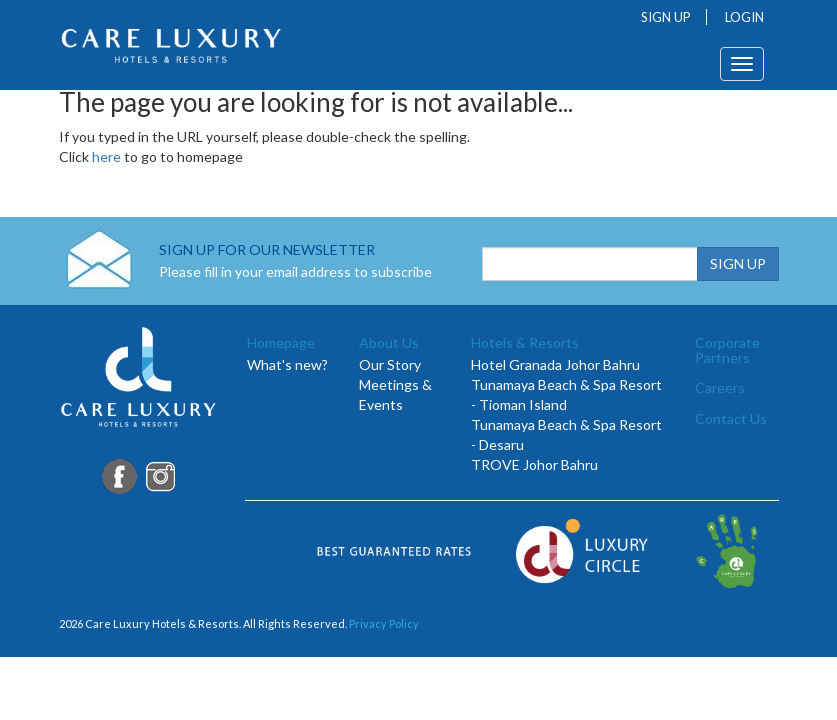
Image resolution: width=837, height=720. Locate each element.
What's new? (287, 364)
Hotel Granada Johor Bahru (555, 364)
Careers (720, 387)
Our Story (390, 364)
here (106, 156)
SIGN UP (666, 17)
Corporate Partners (727, 350)
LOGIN (744, 17)
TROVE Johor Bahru (534, 464)
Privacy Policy (384, 623)
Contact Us (731, 418)
